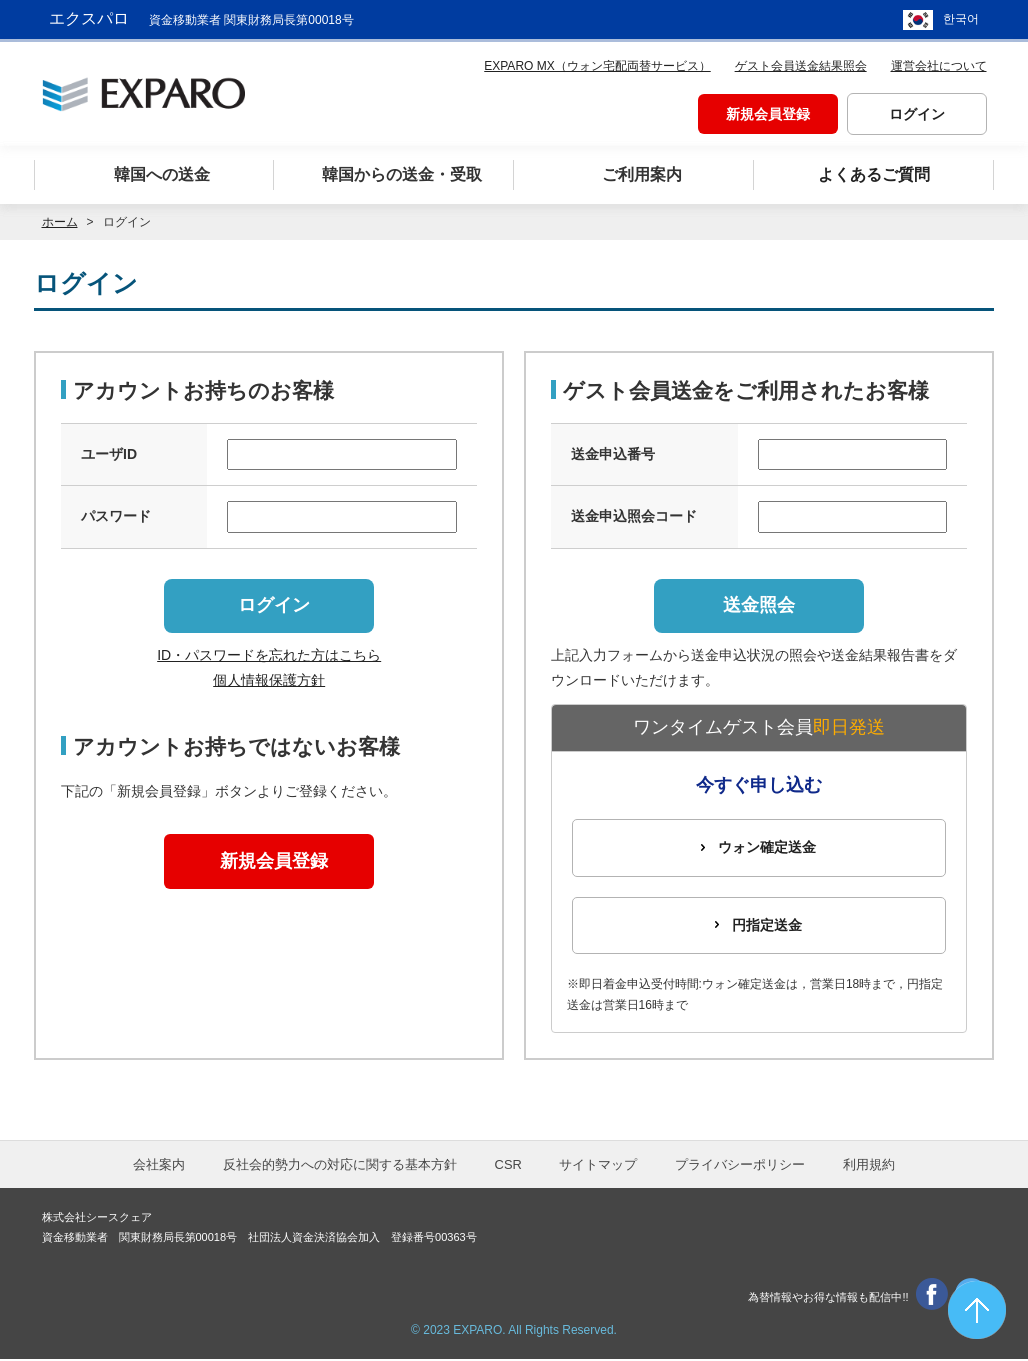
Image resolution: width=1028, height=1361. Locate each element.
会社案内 (159, 1165)
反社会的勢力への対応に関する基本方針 (340, 1165)
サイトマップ (598, 1165)
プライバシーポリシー (740, 1165)
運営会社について (939, 66)
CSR (508, 1165)
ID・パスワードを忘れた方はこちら (269, 657)
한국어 (961, 20)
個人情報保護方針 (269, 682)
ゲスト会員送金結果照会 (801, 66)
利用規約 (869, 1165)
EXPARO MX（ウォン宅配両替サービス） (597, 66)
